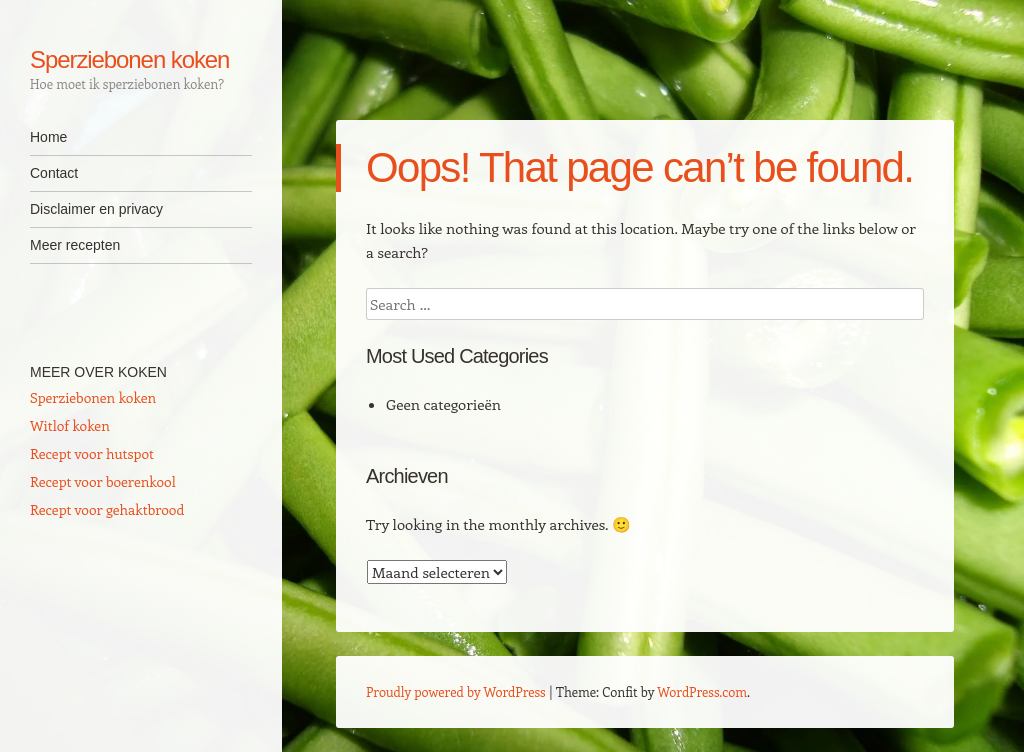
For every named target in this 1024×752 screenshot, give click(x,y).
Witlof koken (70, 425)
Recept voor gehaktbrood (107, 509)
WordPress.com (702, 691)
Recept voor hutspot (92, 453)
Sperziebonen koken (129, 59)
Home (48, 137)
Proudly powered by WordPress (456, 691)
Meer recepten (75, 245)
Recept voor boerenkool (103, 481)
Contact (54, 173)
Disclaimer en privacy (96, 209)
